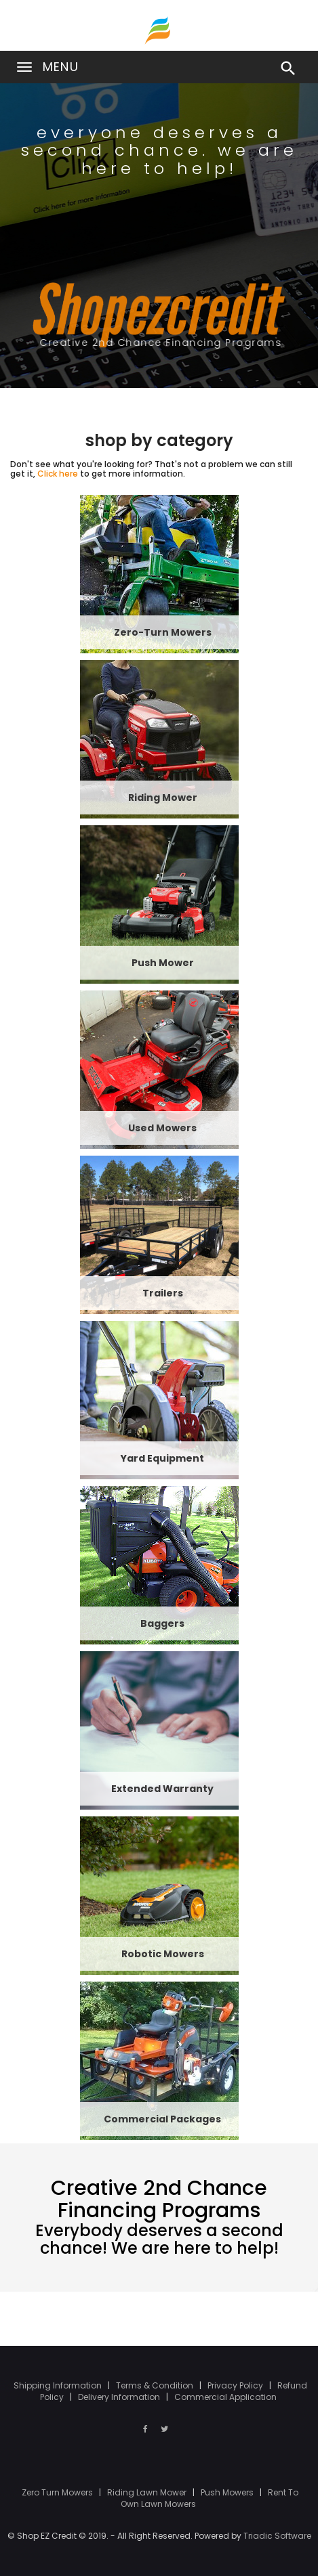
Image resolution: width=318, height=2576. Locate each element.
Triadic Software (277, 2535)
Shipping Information (59, 2385)
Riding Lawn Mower (147, 2492)
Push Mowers (228, 2492)
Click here (57, 473)
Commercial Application (225, 2397)
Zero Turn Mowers (58, 2492)
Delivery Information (120, 2397)
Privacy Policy (236, 2385)
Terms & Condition (155, 2385)
